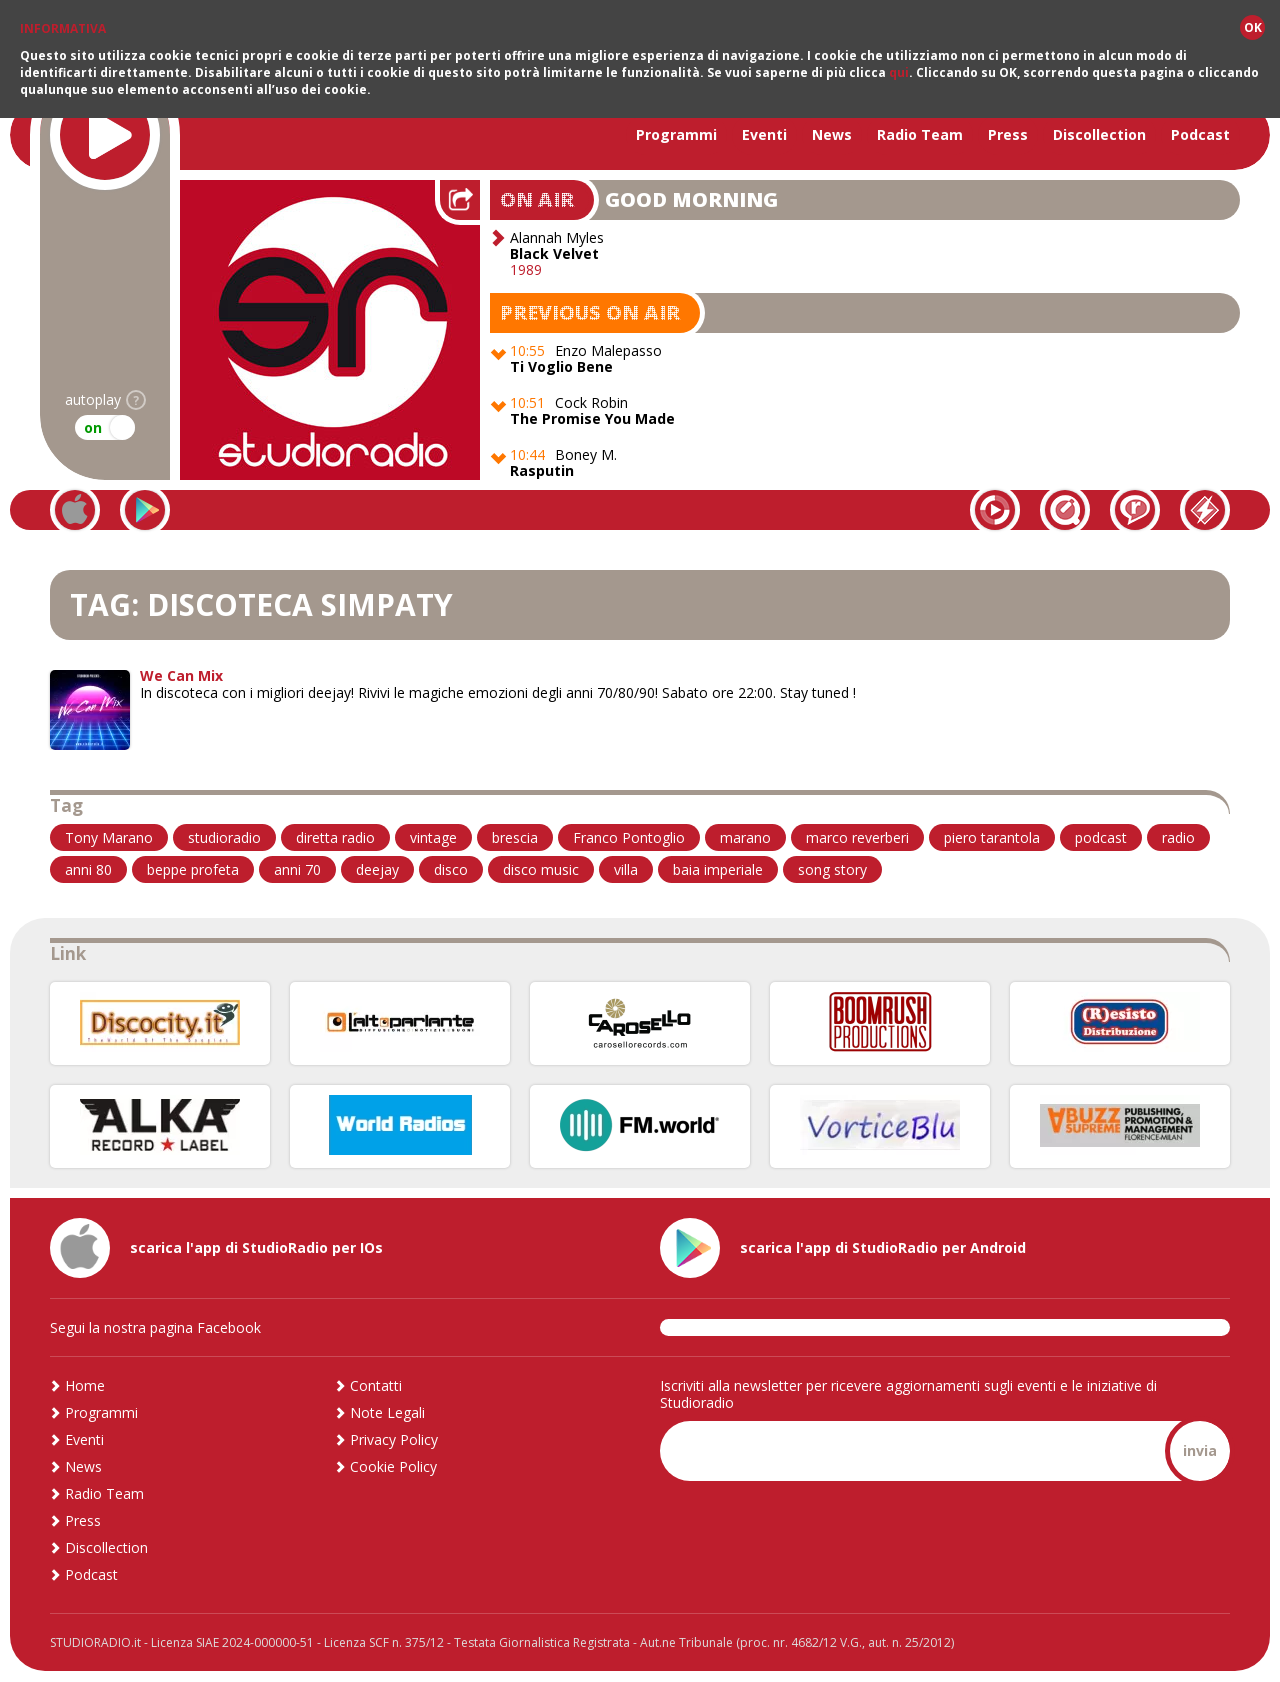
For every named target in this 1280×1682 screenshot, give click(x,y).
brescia (515, 837)
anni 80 (88, 869)
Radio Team (920, 134)
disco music (541, 869)
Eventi (764, 134)
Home (85, 1385)
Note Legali (387, 1412)
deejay (377, 869)
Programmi (676, 134)
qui (899, 72)
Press (1008, 134)
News (832, 134)
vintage (433, 837)
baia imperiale (718, 869)
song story (832, 869)
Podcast (1200, 134)
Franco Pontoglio (629, 837)
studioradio (224, 837)
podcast (1101, 837)
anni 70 (297, 869)
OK (1253, 27)
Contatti (376, 1385)
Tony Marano (109, 837)
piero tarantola (992, 837)
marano (745, 837)
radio (1178, 837)
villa (626, 869)
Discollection (1099, 134)
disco (451, 869)
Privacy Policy (394, 1439)
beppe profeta (193, 869)
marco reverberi (857, 837)
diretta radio (335, 837)
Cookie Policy (393, 1466)
